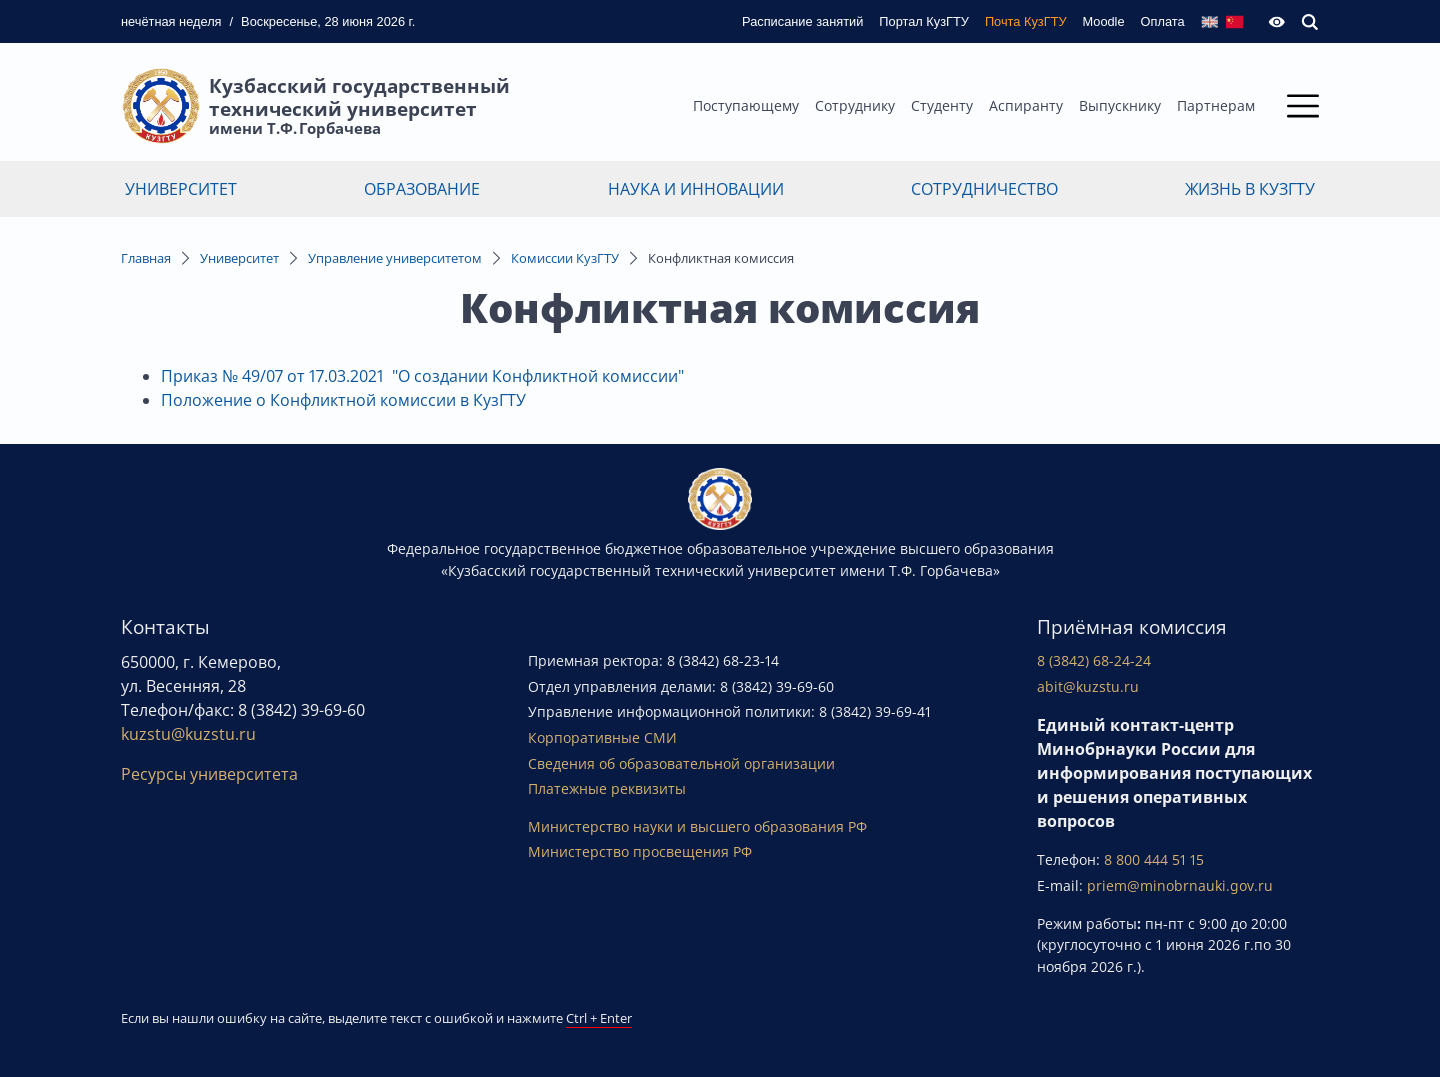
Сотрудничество (984, 189)
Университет (181, 189)
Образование (422, 189)
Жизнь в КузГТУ (1250, 189)
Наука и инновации (696, 189)
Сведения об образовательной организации (681, 763)
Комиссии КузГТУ (565, 258)
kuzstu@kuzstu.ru (188, 734)
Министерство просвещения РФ (640, 851)
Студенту (942, 105)
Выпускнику (1120, 105)
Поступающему (746, 105)
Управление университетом (395, 258)
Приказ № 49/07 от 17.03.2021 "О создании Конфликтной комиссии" (422, 376)
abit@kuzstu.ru (1088, 686)
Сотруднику (855, 105)
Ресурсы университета (209, 774)
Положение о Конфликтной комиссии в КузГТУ (343, 400)
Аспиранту (1026, 105)
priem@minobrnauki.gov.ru (1180, 885)
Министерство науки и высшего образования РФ (697, 826)
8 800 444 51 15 (1154, 859)
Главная (146, 258)
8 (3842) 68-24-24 (1094, 660)
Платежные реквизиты (607, 788)
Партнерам (1216, 105)
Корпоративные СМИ (602, 737)
